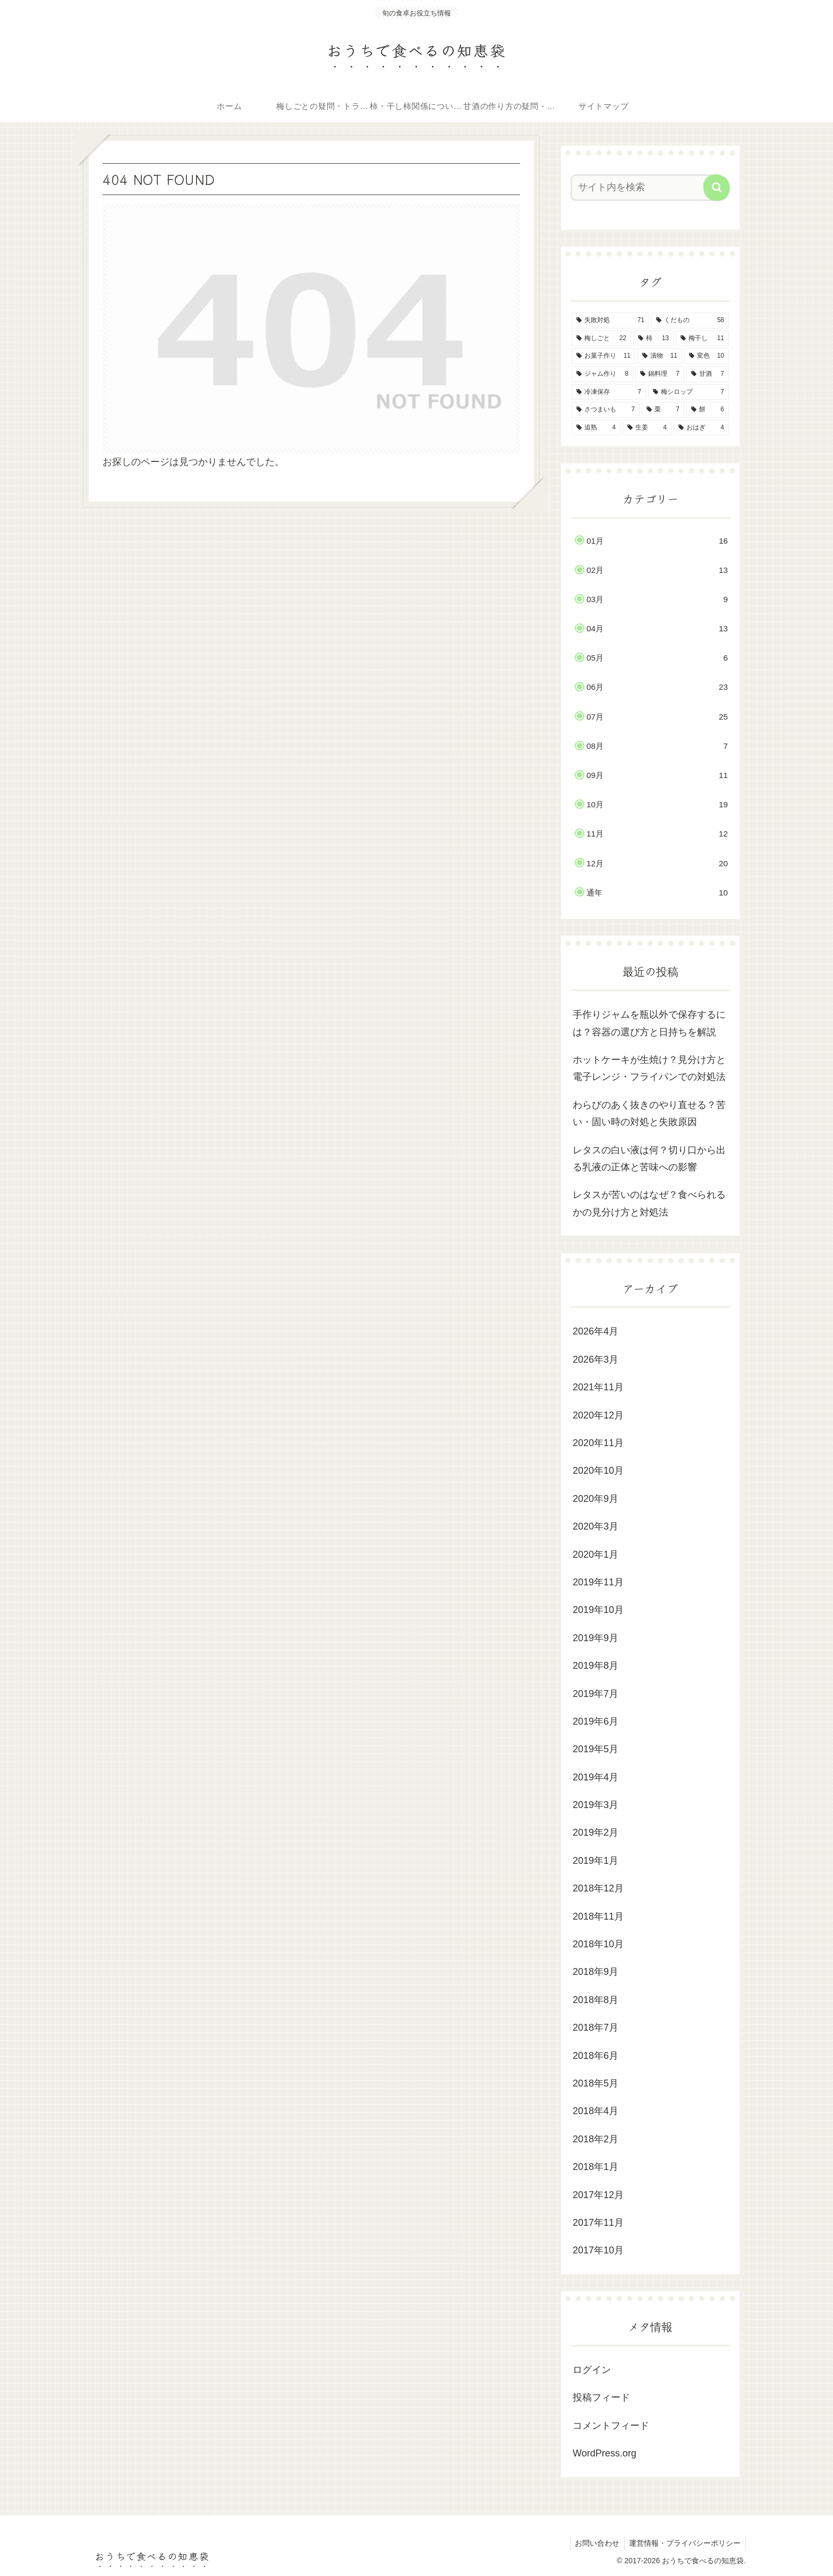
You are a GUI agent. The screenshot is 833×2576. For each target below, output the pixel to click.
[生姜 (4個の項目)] (647, 428)
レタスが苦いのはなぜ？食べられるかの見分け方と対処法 (649, 1203)
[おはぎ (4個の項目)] (701, 428)
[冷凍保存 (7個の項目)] (609, 392)
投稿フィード (601, 2397)
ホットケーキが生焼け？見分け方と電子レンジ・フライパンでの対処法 (649, 1068)
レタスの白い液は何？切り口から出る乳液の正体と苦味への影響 (649, 1158)
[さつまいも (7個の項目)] (606, 410)
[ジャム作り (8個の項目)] (602, 374)
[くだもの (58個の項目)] (690, 320)
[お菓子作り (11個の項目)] (603, 356)
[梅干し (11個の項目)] (702, 339)
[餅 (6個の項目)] (707, 410)
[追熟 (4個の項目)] (596, 428)
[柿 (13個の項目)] (653, 339)
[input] (644, 187)
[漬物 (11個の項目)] (660, 356)
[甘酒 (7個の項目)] (707, 374)
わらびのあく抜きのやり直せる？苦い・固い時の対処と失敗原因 (649, 1113)
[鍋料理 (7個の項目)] (659, 374)
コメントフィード (611, 2425)
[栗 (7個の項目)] (663, 410)
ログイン (592, 2369)
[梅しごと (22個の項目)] (601, 339)
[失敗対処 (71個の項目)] (610, 320)
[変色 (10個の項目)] (706, 356)
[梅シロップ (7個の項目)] (688, 392)
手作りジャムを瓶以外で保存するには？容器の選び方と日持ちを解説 (649, 1023)
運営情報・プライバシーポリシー (684, 2543)
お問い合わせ (595, 2543)
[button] (716, 187)
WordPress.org (604, 2453)
